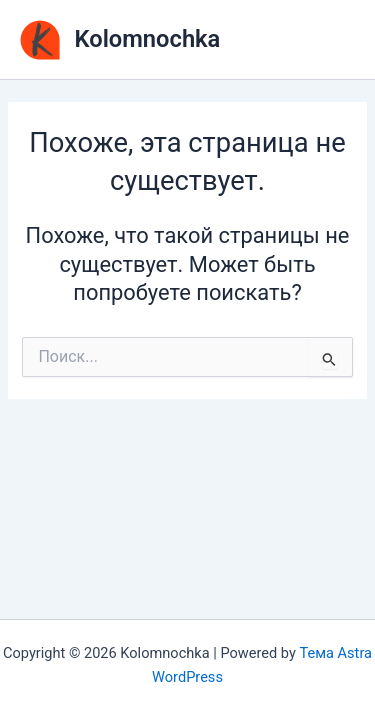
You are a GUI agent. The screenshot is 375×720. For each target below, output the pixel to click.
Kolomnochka (148, 39)
